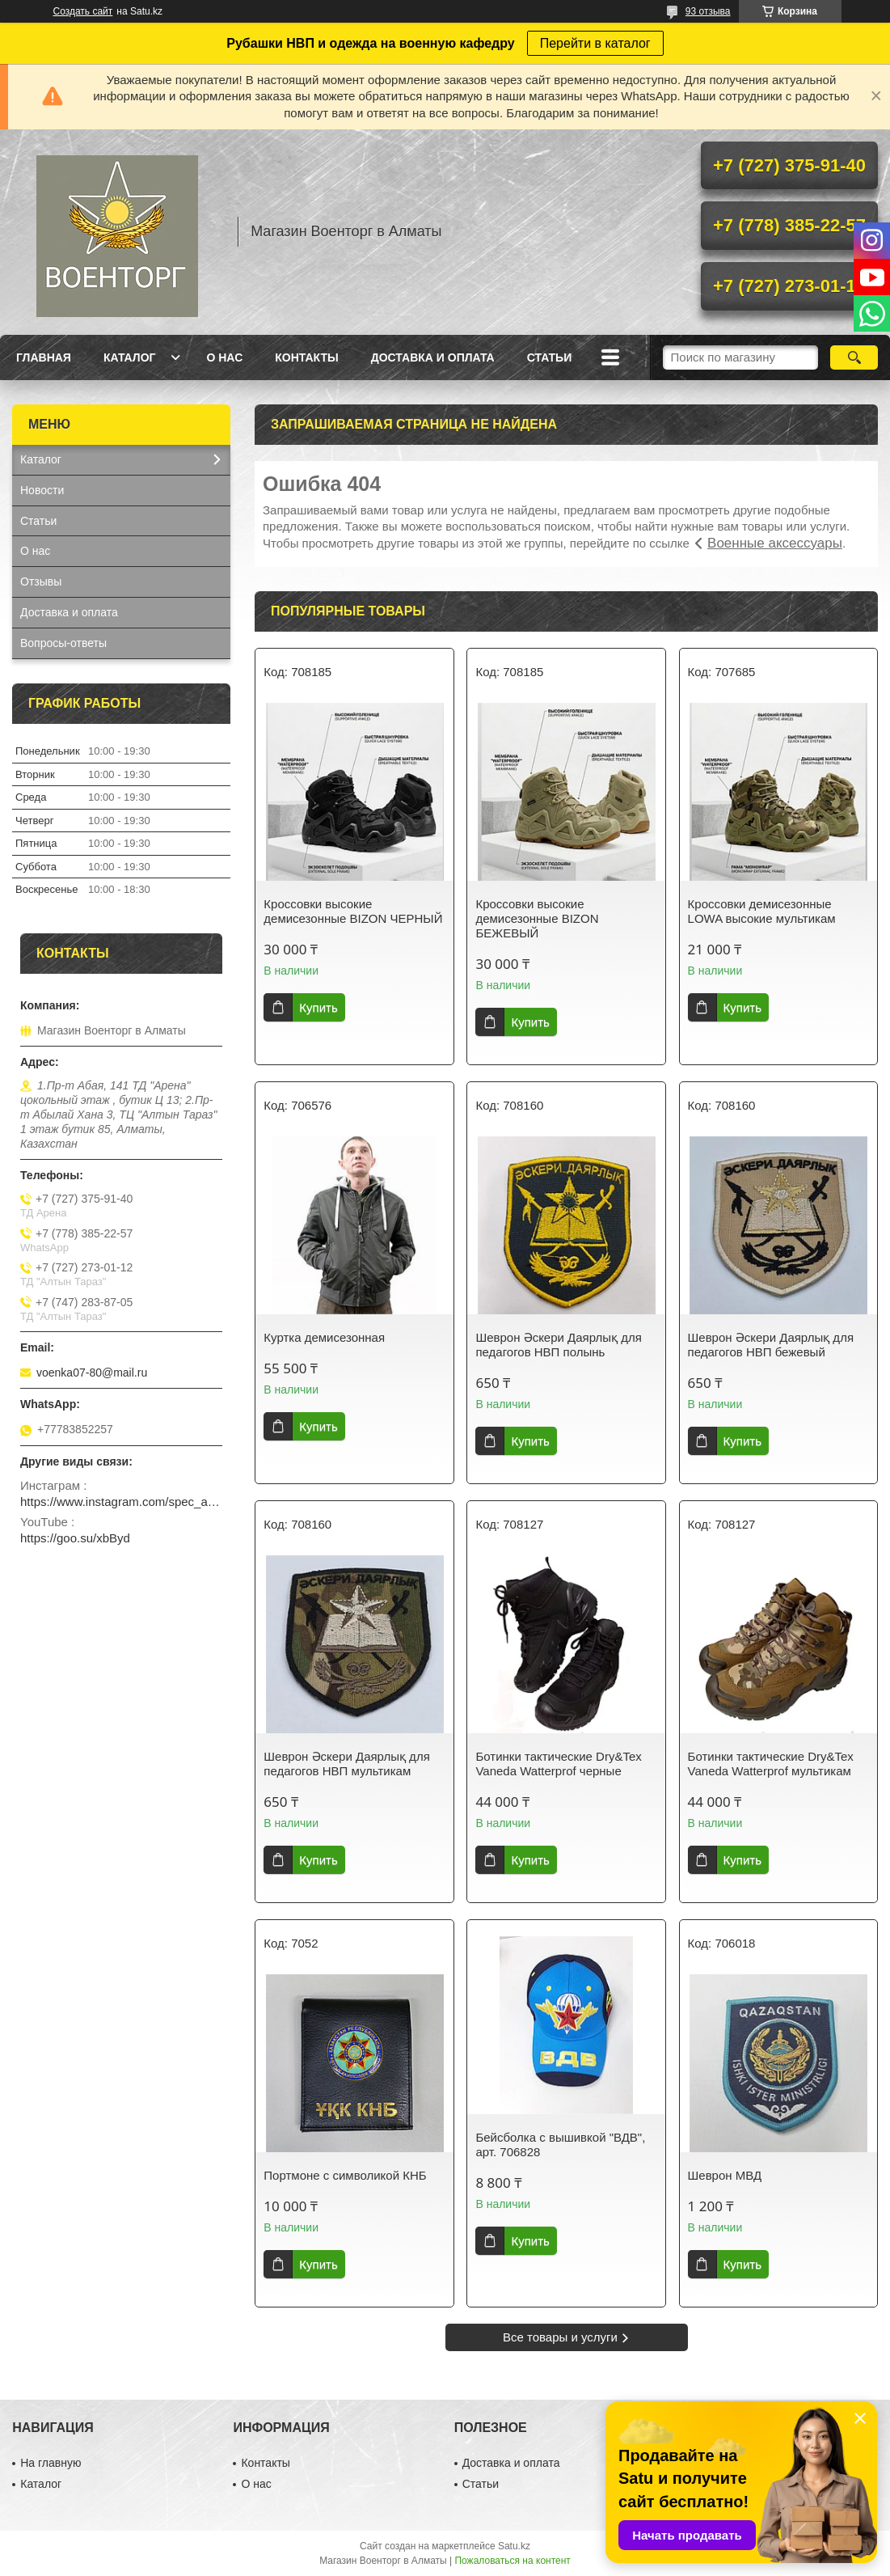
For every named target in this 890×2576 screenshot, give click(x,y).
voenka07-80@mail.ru (91, 1372)
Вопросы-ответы (63, 643)
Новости (42, 490)
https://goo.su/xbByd (75, 1538)
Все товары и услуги (560, 2337)
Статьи (549, 357)
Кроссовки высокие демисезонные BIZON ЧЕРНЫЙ (353, 911)
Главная (43, 357)
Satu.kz (514, 2546)
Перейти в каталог (595, 43)
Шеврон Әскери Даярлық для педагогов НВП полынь (558, 1344)
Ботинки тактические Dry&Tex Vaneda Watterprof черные (558, 1763)
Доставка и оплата (433, 357)
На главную (50, 2462)
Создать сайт (83, 11)
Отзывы (40, 581)
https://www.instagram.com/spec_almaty (121, 1501)
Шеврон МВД (725, 2175)
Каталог (129, 357)
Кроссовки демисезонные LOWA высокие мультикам (762, 911)
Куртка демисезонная (324, 1337)
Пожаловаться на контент (512, 2560)
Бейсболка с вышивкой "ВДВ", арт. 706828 (560, 2144)
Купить (318, 1007)
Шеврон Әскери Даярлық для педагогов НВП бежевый (771, 1344)
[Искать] (854, 357)
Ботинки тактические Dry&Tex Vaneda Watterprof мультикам (771, 1763)
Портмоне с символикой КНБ (345, 2175)
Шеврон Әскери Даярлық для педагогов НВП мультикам (346, 1763)
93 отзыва (708, 11)
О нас (224, 357)
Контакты (306, 357)
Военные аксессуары (774, 543)
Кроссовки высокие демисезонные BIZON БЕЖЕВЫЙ (536, 918)
